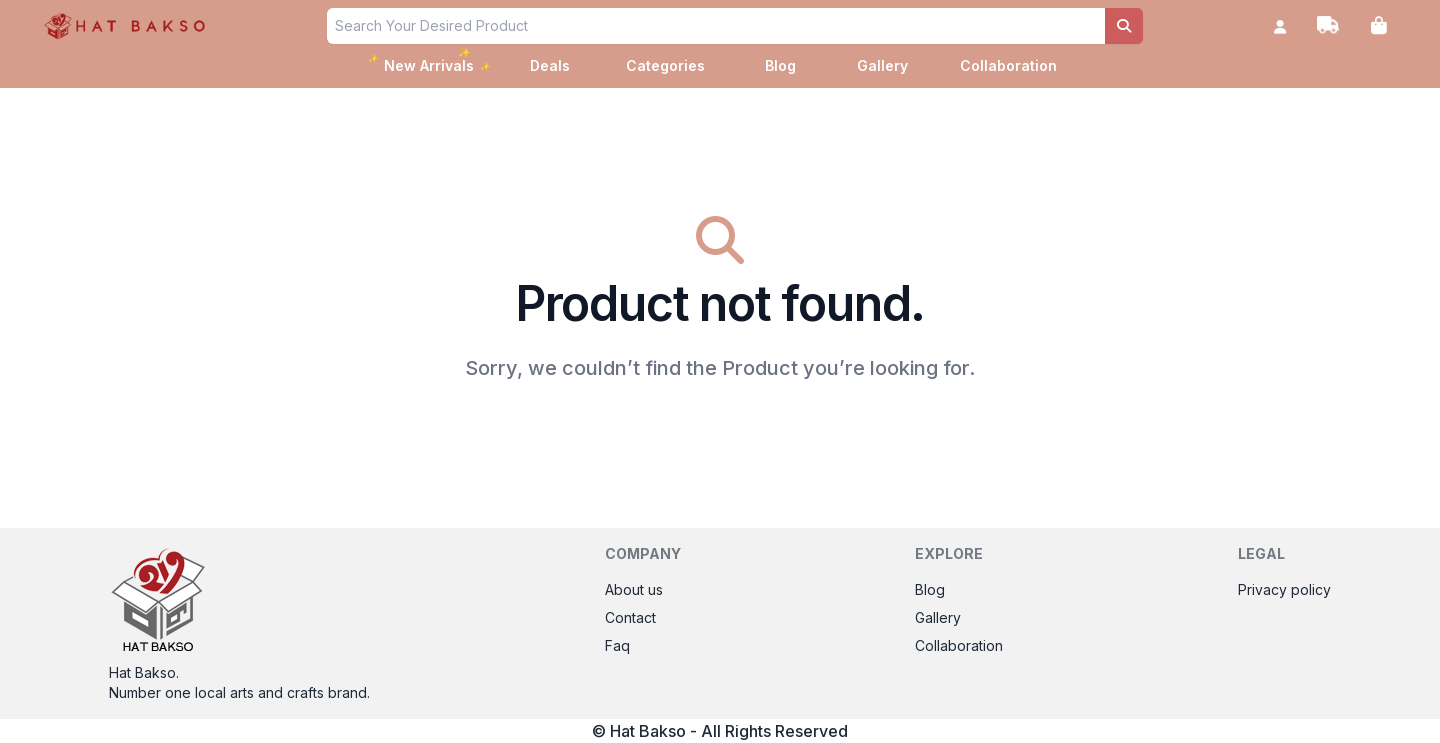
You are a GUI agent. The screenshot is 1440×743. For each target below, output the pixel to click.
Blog (780, 65)
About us (634, 589)
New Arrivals (431, 63)
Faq (617, 645)
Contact (630, 617)
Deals (550, 65)
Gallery (882, 65)
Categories (665, 65)
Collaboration (1008, 65)
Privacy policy (1284, 589)
